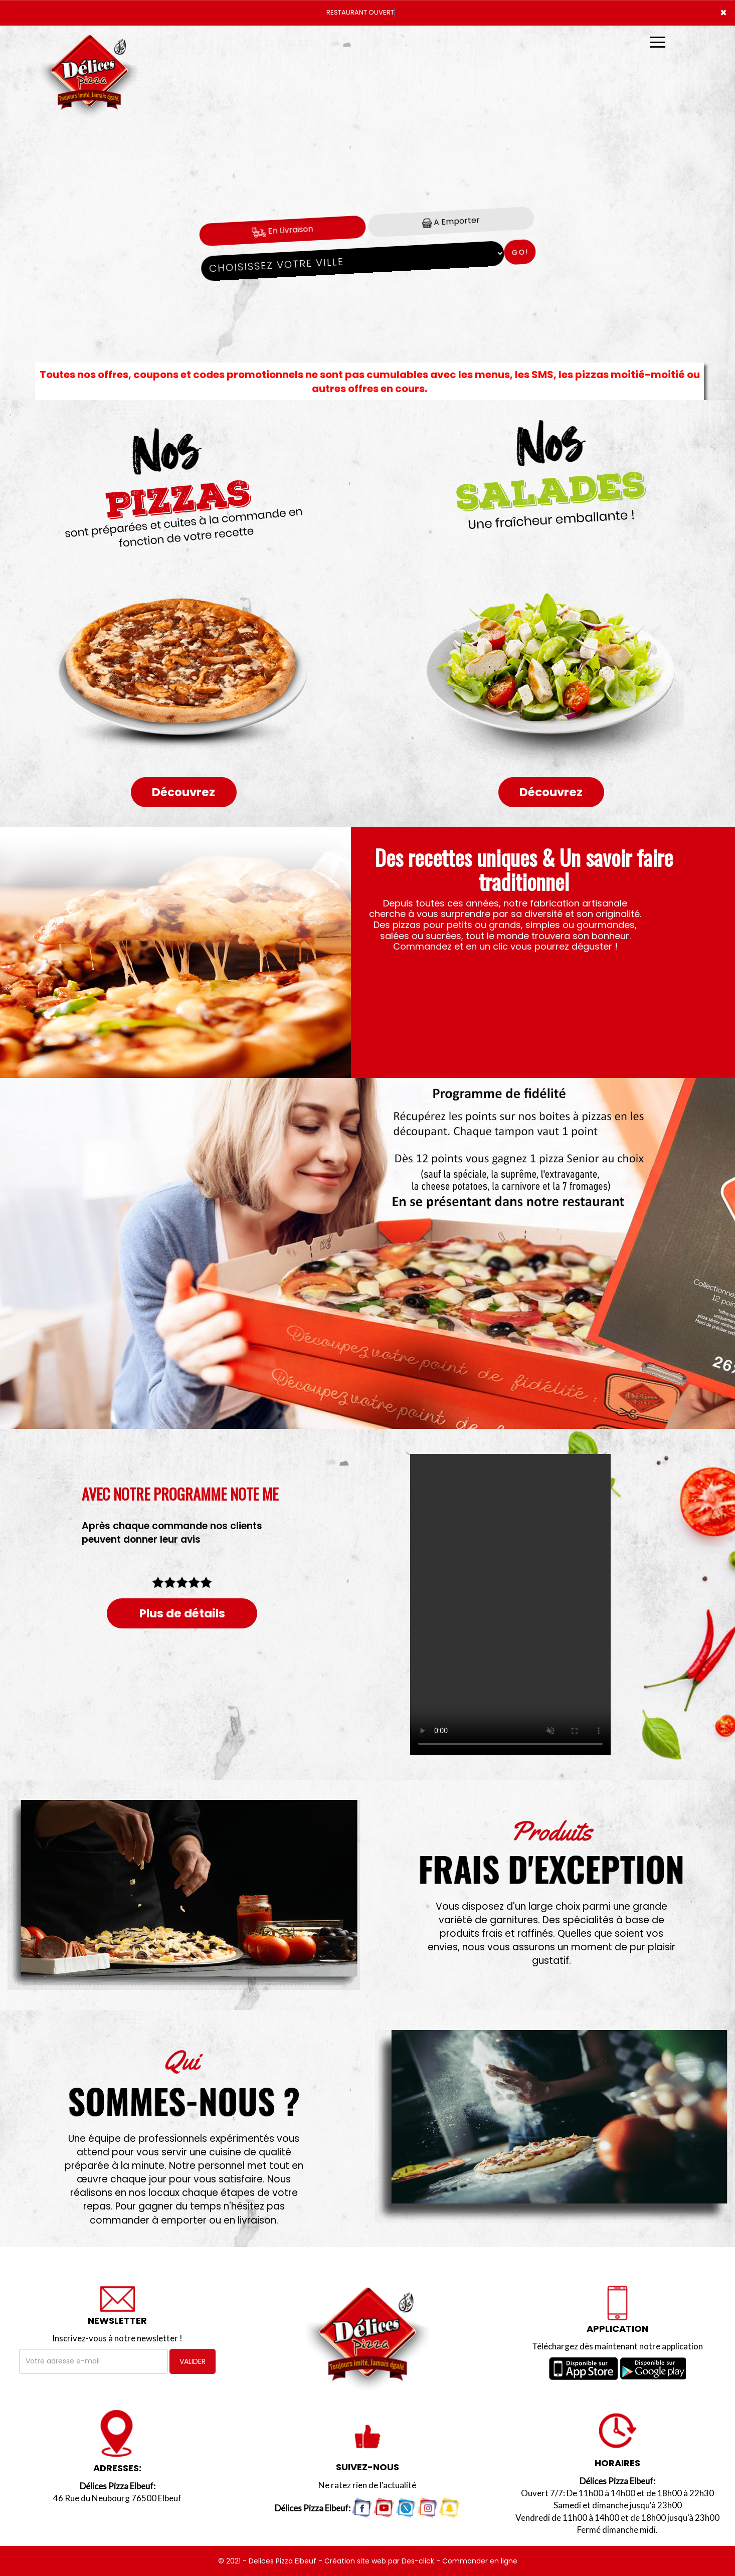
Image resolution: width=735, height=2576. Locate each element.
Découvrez (183, 792)
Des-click (418, 2561)
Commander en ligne (479, 2561)
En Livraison (282, 230)
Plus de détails (182, 1613)
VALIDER (192, 2361)
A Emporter (451, 221)
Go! (519, 252)
